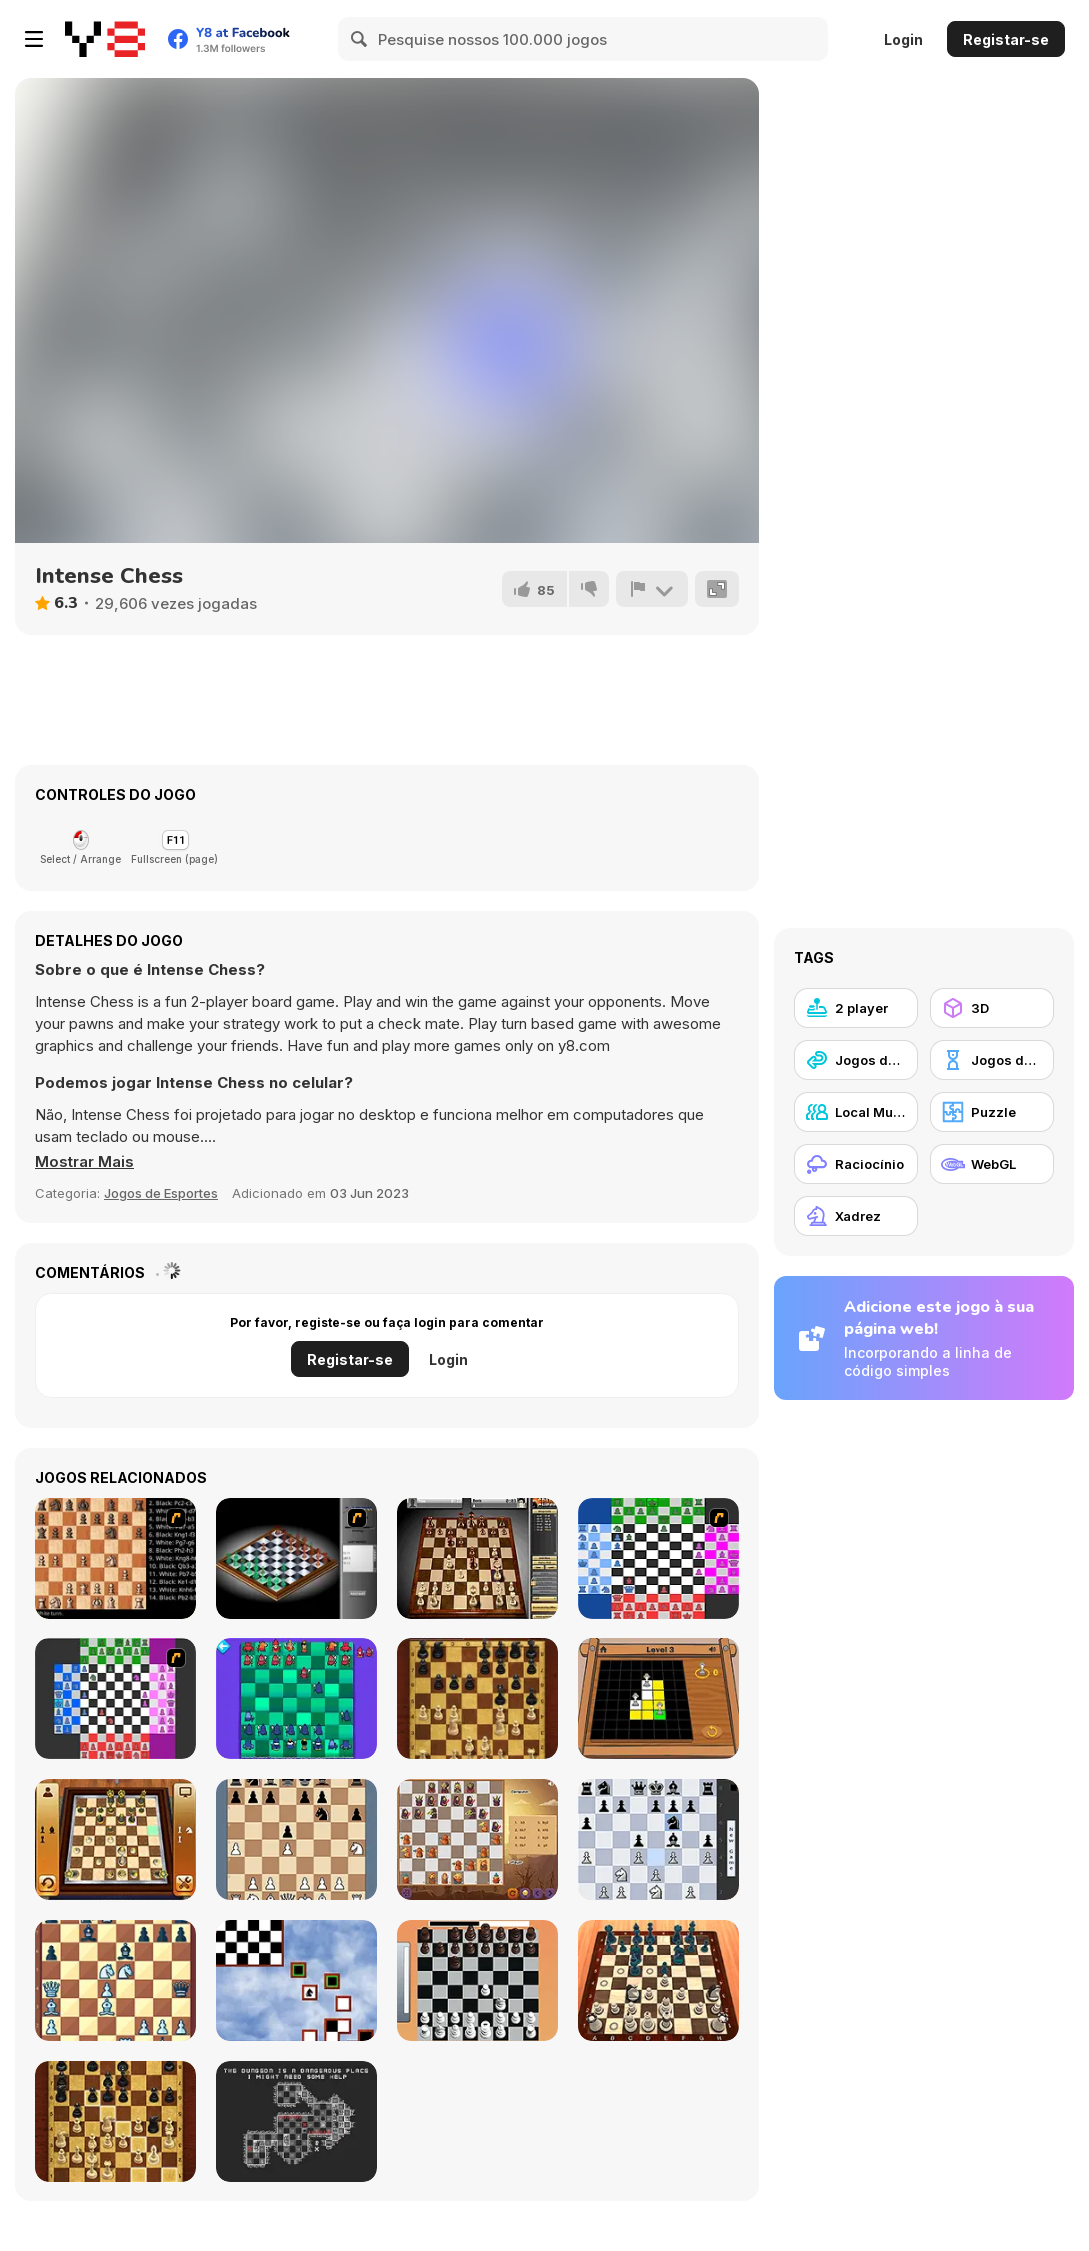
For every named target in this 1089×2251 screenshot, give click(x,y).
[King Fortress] (296, 1839)
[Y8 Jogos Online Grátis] (105, 39)
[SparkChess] (477, 1558)
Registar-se (1006, 39)
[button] (84, 1162)
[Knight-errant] (296, 1980)
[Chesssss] (658, 1558)
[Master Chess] (477, 1698)
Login (903, 39)
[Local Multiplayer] (856, 1112)
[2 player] (856, 1008)
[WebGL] (992, 1164)
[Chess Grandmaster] (115, 1980)
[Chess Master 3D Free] (658, 1980)
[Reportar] (652, 589)
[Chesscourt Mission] (296, 2121)
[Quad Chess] (115, 1698)
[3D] (992, 1008)
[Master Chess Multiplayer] (115, 2121)
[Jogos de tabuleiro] (992, 1060)
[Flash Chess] (296, 1558)
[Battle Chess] (115, 1558)
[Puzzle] (992, 1112)
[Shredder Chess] (658, 1839)
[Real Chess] (477, 1980)
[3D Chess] (115, 1839)
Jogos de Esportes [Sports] (161, 1193)
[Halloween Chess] (477, 1839)
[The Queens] (658, 1698)
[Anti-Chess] (296, 1698)
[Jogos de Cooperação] (856, 1060)
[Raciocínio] (856, 1164)
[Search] (360, 39)
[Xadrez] (856, 1216)
